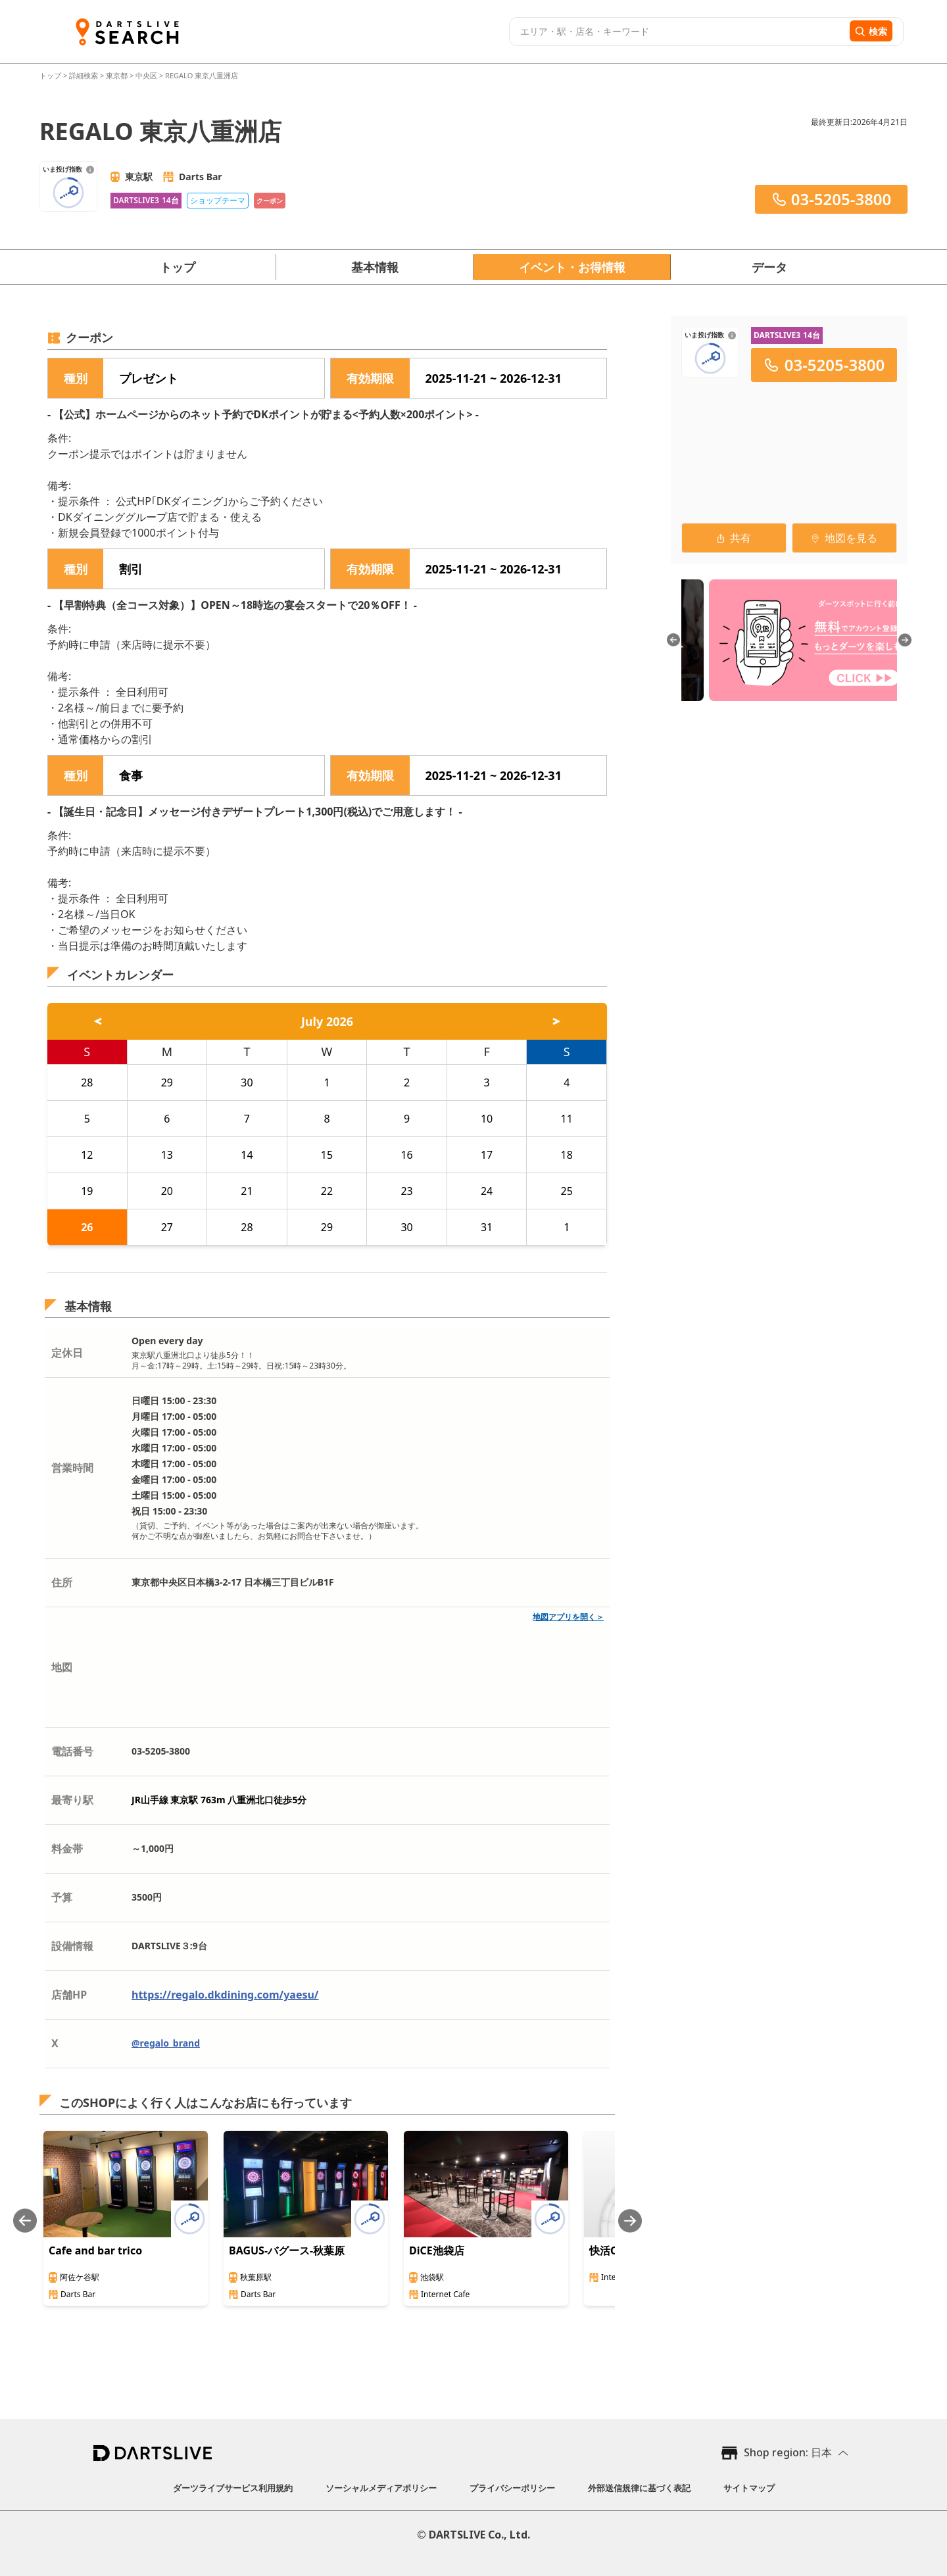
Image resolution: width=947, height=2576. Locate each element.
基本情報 (375, 267)
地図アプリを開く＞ (568, 1616)
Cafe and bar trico (95, 2250)
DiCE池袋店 (436, 2250)
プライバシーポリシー (512, 2488)
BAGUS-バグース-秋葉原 (287, 2250)
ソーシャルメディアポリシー (381, 2488)
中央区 (146, 75)
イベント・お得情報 (572, 267)
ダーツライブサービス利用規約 (233, 2488)
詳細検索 (84, 75)
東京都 (117, 75)
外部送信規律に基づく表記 (639, 2488)
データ (769, 267)
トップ (51, 75)
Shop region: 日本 (788, 2452)
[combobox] (677, 31)
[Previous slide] (25, 2220)
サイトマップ (749, 2488)
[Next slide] (630, 2220)
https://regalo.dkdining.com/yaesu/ (225, 1994)
